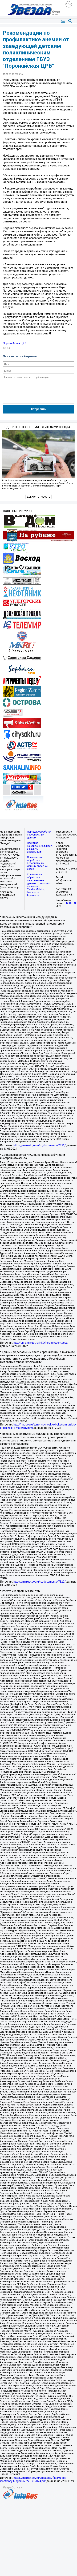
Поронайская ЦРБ (14, 343)
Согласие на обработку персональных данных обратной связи (37, 868)
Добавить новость (38, 502)
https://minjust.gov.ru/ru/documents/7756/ (40, 1150)
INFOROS (71, 908)
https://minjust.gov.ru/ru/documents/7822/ (40, 1586)
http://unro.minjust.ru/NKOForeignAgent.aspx (41, 1348)
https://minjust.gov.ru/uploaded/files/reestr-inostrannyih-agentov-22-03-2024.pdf (33, 2484)
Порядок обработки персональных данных (39, 839)
